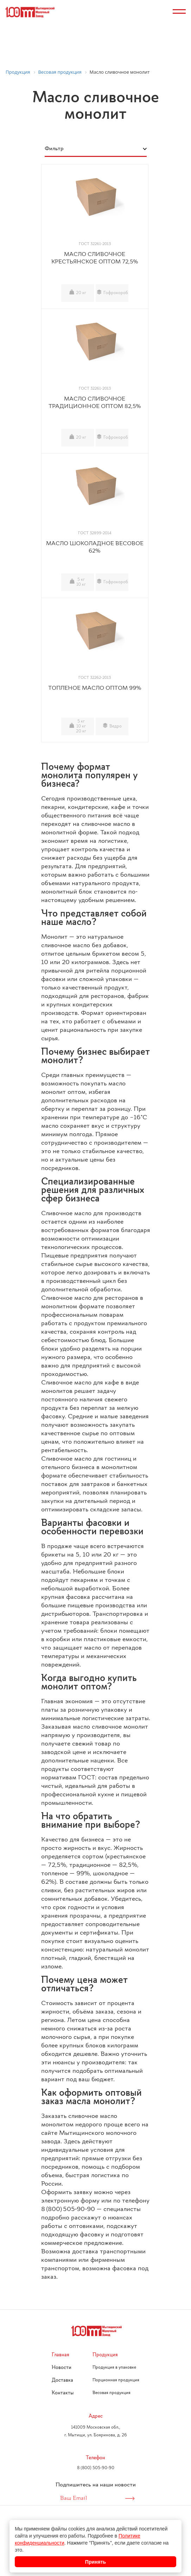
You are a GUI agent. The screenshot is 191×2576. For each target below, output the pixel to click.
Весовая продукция (111, 2393)
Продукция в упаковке (114, 2367)
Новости (61, 2367)
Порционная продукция (116, 2380)
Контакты (63, 2393)
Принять (95, 2562)
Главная (60, 2354)
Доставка (62, 2380)
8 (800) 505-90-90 (95, 2468)
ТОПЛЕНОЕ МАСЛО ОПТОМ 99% (94, 688)
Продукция (105, 2354)
